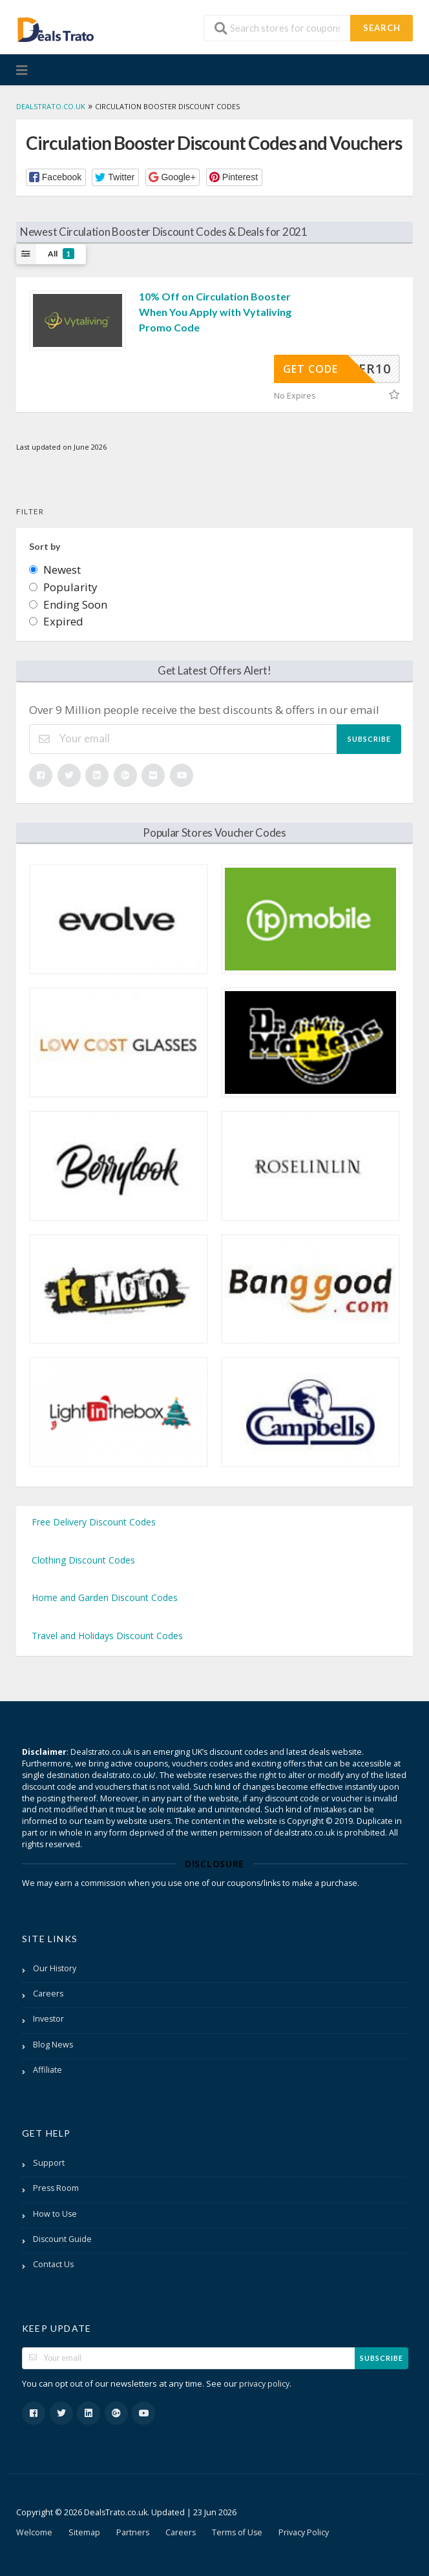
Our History (54, 1968)
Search (382, 28)
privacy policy (264, 2383)
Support (49, 2162)
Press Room (56, 2188)
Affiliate (47, 2069)
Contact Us (53, 2264)
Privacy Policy (303, 2532)
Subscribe (369, 739)
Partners (132, 2532)
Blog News (53, 2044)
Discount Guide (62, 2239)
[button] (56, 177)
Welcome (34, 2532)
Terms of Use (237, 2532)
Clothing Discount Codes (83, 1560)
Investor (48, 2018)
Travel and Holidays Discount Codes (107, 1635)
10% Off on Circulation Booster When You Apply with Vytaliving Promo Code (215, 311)
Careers (48, 1993)
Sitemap (84, 2532)
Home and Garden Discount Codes (105, 1597)
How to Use (55, 2213)
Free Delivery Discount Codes (94, 1522)
